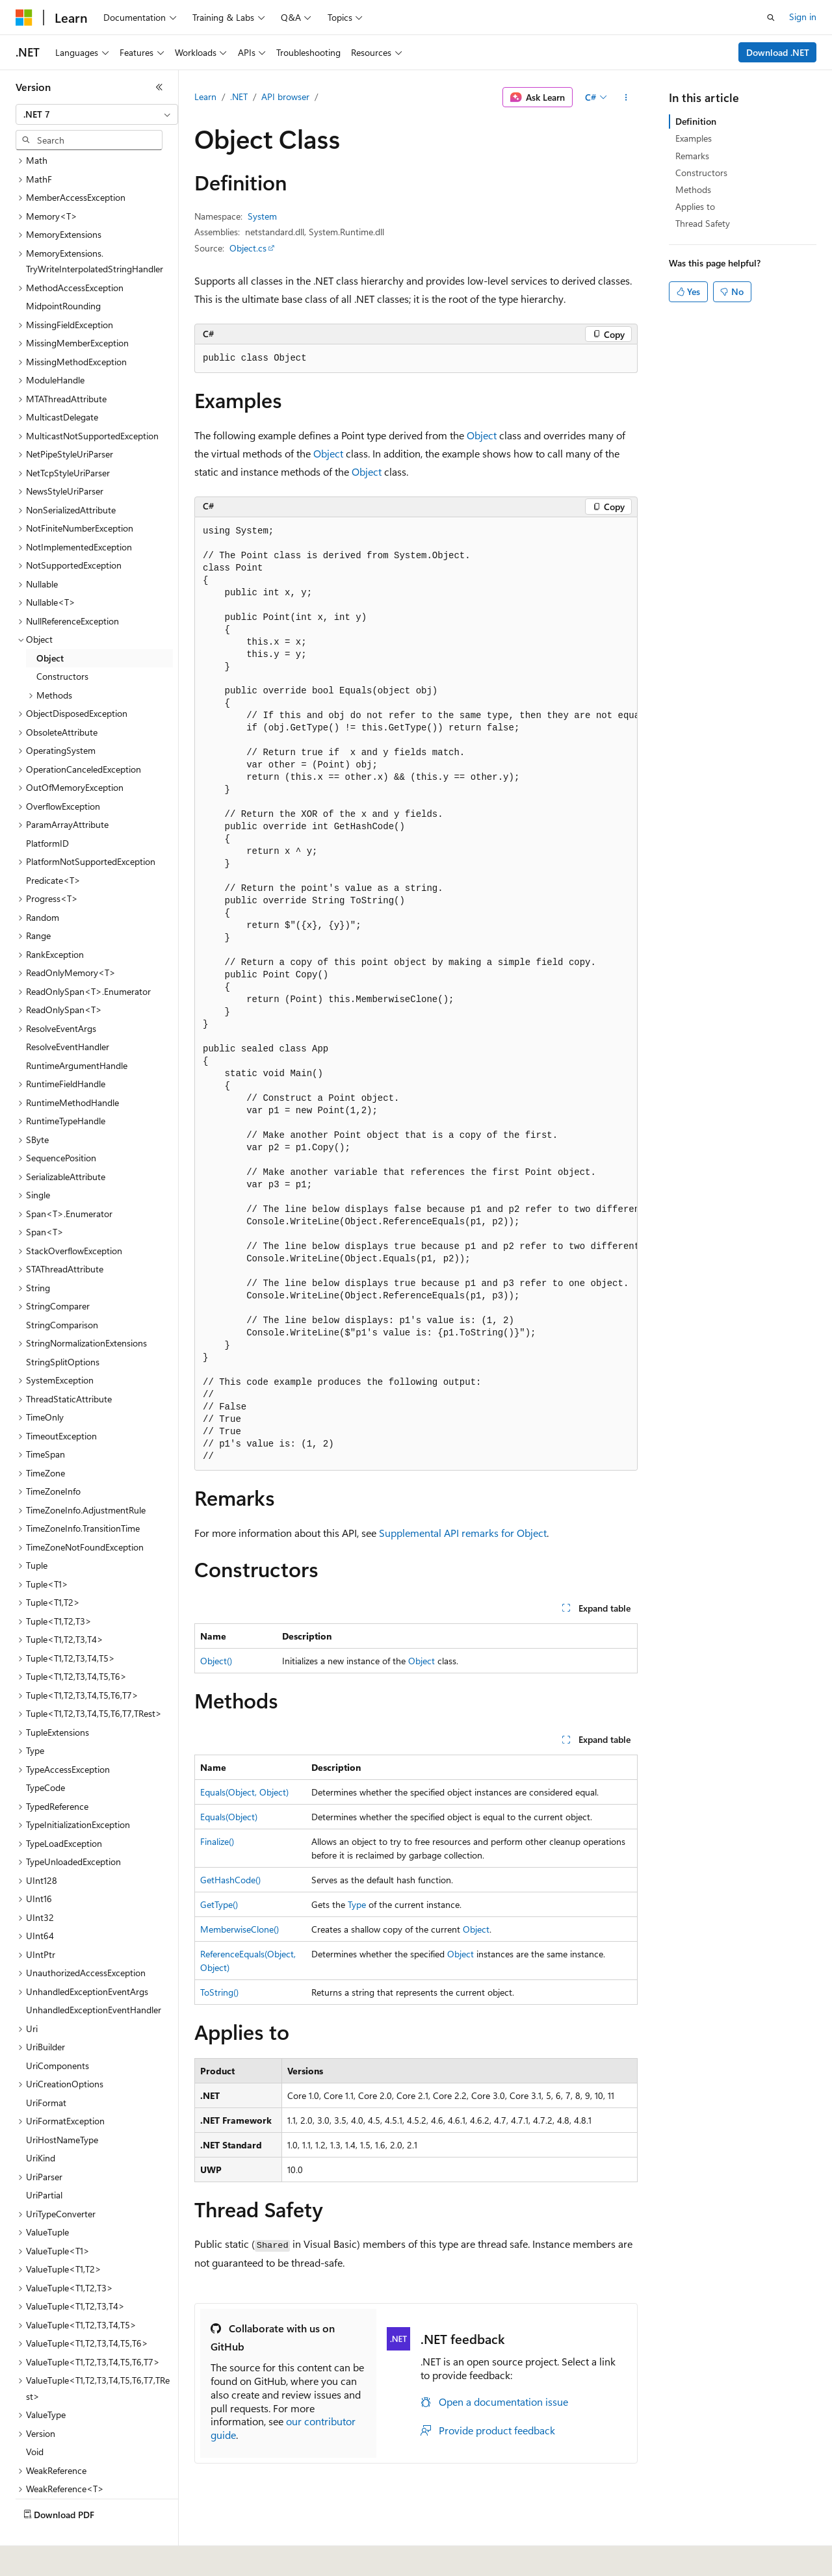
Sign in (802, 16)
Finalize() (217, 1841)
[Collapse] (159, 87)
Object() (216, 1661)
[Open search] (771, 17)
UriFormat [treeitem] (46, 2072)
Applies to (695, 206)
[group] (416, 994)
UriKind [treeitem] (40, 2127)
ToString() (219, 1992)
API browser (285, 96)
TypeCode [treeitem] (45, 1757)
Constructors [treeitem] (62, 645)
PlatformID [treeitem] (47, 812)
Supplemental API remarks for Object (463, 1532)
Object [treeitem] (50, 627)
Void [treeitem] (35, 2421)
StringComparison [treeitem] (62, 1294)
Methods (693, 189)
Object (482, 435)
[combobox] (97, 114)
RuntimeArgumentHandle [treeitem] (76, 1035)
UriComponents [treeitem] (57, 2035)
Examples (693, 138)
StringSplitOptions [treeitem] (62, 1331)
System (262, 216)
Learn (205, 96)
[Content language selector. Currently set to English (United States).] (75, 2557)
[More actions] (626, 97)
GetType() (219, 1904)
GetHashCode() (230, 1880)
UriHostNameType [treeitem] (62, 2109)
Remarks (692, 155)
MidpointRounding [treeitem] (63, 275)
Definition (695, 121)
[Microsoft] (24, 17)
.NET (239, 96)
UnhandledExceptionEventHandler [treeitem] (93, 1979)
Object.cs (247, 248)
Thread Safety (702, 223)
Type (357, 1904)
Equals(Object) (228, 1816)
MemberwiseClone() (239, 1929)
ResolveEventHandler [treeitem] (67, 1016)
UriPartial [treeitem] (44, 2164)
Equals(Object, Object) (244, 1792)
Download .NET (777, 52)
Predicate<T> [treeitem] (53, 850)
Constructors (701, 172)
